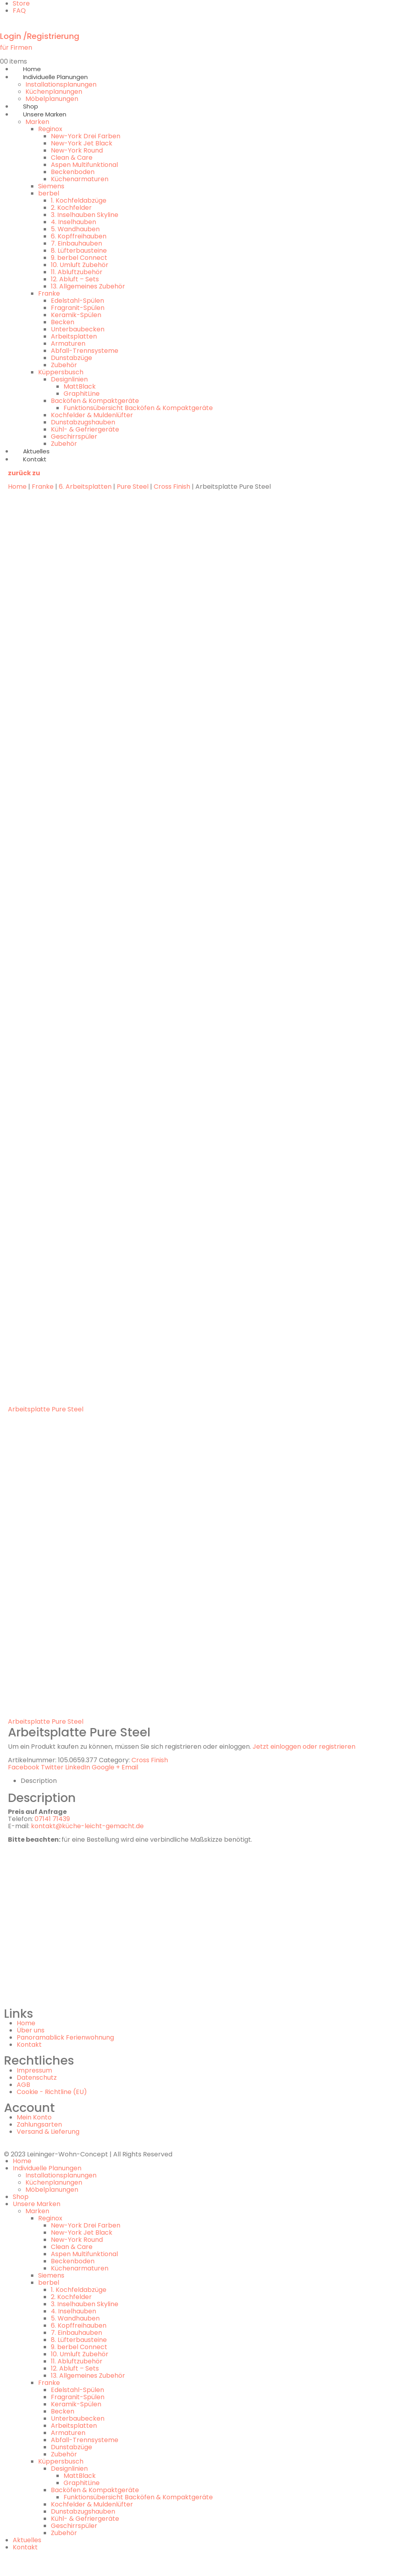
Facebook (23, 1767)
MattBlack (80, 386)
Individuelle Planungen (55, 77)
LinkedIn (77, 1767)
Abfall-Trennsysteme (84, 350)
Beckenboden (73, 171)
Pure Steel (133, 486)
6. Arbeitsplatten (85, 486)
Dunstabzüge (71, 357)
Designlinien (69, 379)
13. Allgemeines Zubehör (88, 286)
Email (130, 1767)
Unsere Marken (44, 114)
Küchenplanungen (53, 91)
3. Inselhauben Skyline (84, 214)
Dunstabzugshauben (83, 422)
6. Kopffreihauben (78, 236)
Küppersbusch (60, 372)
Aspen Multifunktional (84, 164)
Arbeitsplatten (74, 336)
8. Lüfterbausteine (79, 250)
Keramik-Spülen (76, 314)
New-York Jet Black (81, 143)
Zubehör (64, 365)
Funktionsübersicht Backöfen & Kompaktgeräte (138, 407)
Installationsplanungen (60, 84)
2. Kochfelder (71, 207)
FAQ (19, 10)
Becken (62, 322)
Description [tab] (39, 1780)
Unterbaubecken (77, 329)
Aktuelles (27, 2540)
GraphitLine (82, 393)
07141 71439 (52, 1818)
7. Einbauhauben (76, 243)
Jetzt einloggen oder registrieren (304, 1746)
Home (17, 486)
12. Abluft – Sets (75, 279)
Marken (37, 121)
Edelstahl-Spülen (77, 300)
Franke (49, 293)
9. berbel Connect (79, 257)
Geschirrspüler (74, 436)
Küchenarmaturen (79, 179)
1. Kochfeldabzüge (78, 200)
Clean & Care (72, 157)
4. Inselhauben (73, 221)
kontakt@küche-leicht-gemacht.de (87, 1826)
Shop (21, 2196)
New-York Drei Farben (85, 136)
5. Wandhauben (75, 229)
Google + (106, 1767)
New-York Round (77, 150)
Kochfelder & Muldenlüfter (92, 415)
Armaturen (68, 343)
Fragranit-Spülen (77, 307)
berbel (48, 193)
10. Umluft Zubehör (79, 264)
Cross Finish (172, 486)
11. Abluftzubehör (76, 272)
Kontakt (34, 459)
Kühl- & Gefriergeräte (85, 429)
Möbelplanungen (51, 2189)
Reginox (50, 129)
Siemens (51, 186)
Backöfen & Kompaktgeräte (95, 400)
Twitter (52, 1767)
